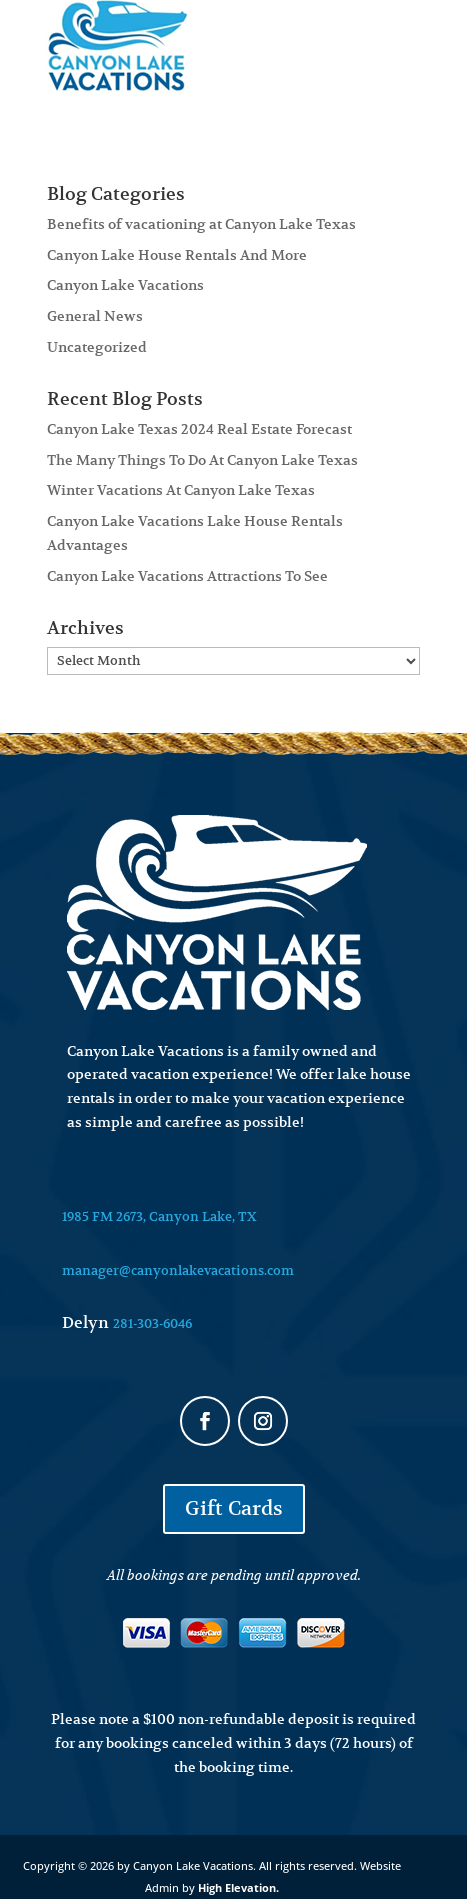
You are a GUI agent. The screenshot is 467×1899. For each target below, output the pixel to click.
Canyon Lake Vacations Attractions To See (187, 576)
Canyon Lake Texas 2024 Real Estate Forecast (199, 429)
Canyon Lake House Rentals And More (177, 255)
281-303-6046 (152, 1323)
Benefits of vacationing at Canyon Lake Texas (201, 224)
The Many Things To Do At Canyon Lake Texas (202, 460)
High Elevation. (238, 1887)
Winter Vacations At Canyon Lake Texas (181, 490)
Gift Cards (234, 1508)
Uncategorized (97, 347)
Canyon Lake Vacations (125, 285)
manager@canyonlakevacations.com (178, 1270)
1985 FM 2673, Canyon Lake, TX (159, 1216)
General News (95, 316)
